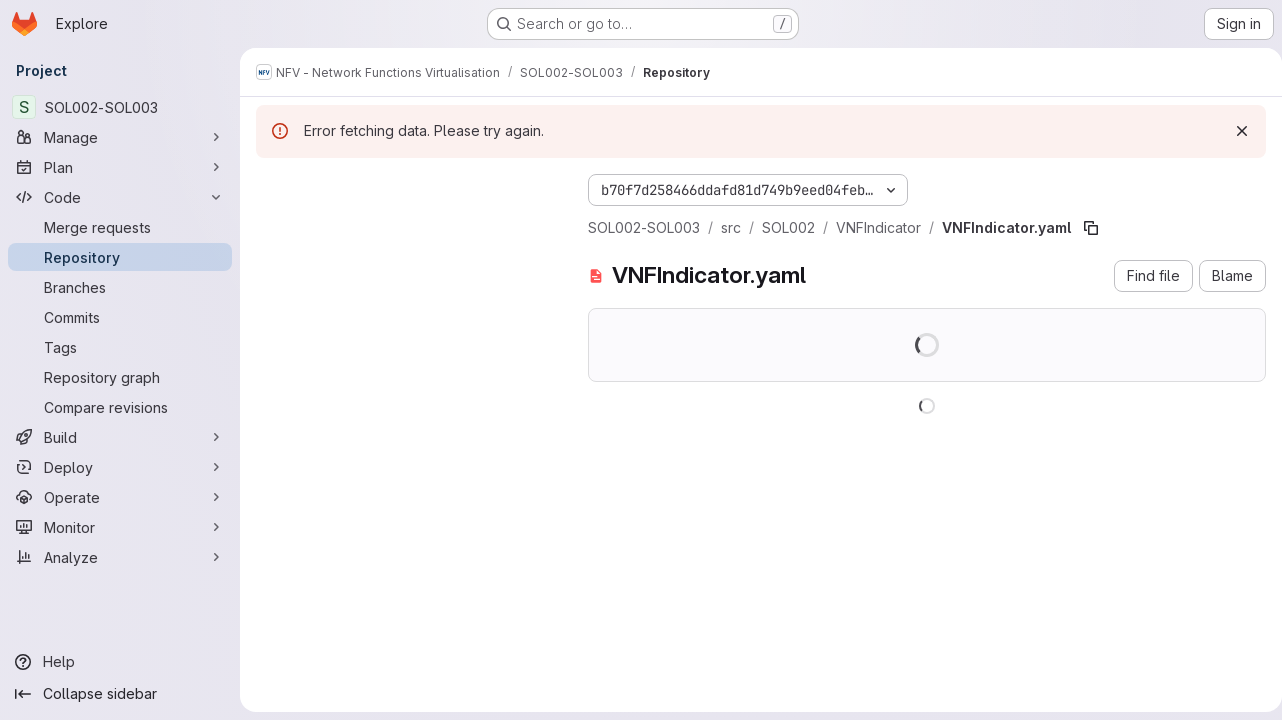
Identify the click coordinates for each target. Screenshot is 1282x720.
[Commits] (120, 317)
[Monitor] (120, 527)
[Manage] (120, 137)
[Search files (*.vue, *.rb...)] (406, 226)
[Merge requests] (120, 227)
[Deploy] (120, 467)
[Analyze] (120, 557)
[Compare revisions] (120, 407)
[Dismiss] (1234, 131)
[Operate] (120, 497)
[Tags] (120, 347)
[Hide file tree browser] (272, 186)
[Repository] (120, 257)
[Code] (120, 197)
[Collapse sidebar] (120, 694)
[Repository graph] (120, 377)
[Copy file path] (1091, 228)
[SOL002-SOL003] (120, 107)
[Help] (120, 662)
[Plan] (120, 167)
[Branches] (120, 287)
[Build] (120, 437)
